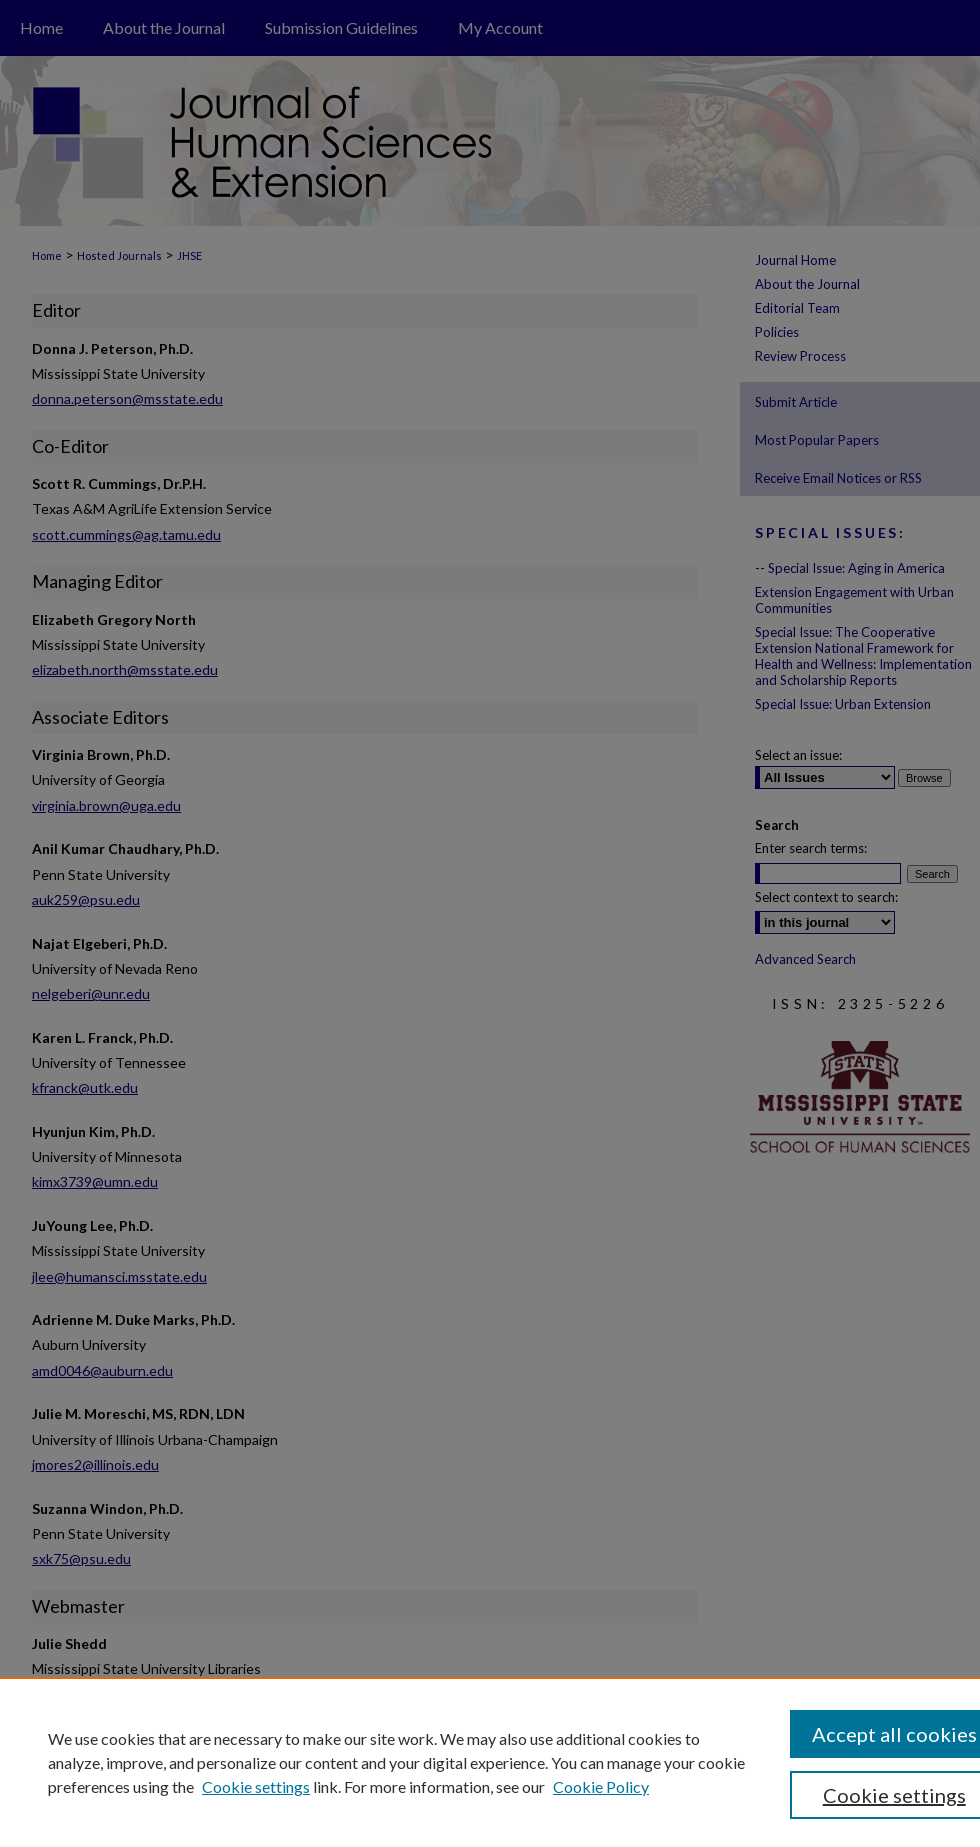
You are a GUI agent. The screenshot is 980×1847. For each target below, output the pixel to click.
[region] (490, 1762)
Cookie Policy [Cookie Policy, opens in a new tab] (601, 1786)
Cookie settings (256, 1786)
